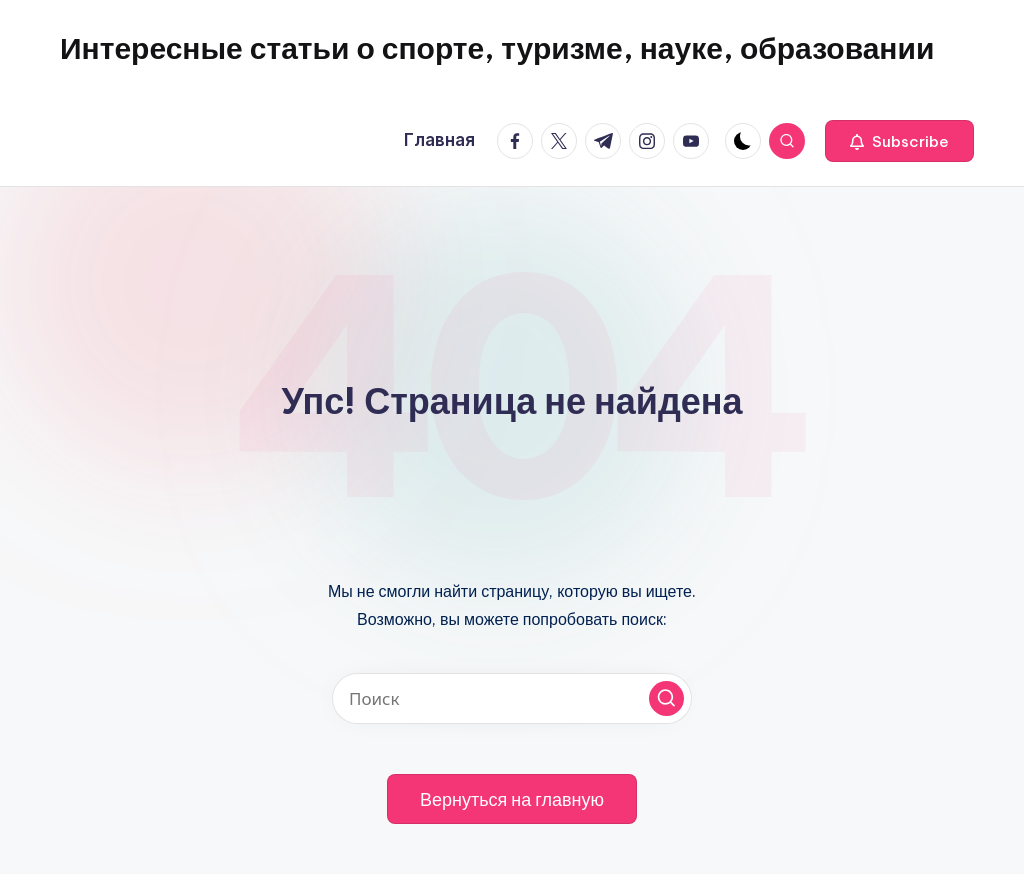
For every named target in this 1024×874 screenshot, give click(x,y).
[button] (899, 141)
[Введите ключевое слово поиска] (512, 698)
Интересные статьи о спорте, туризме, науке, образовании (497, 48)
